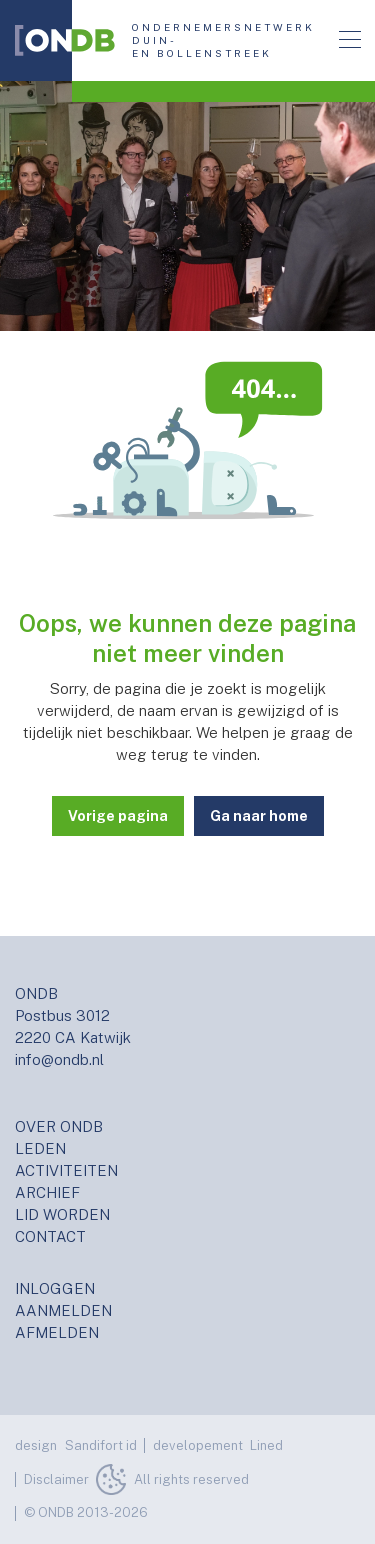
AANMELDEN (63, 1310)
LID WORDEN (62, 1214)
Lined (266, 1445)
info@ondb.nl (59, 1059)
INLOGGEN (55, 1288)
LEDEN (40, 1148)
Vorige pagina (118, 816)
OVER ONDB (59, 1126)
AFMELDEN (57, 1332)
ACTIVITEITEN (66, 1170)
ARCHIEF (47, 1192)
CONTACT (50, 1236)
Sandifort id (101, 1445)
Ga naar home (259, 816)
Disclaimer (56, 1479)
